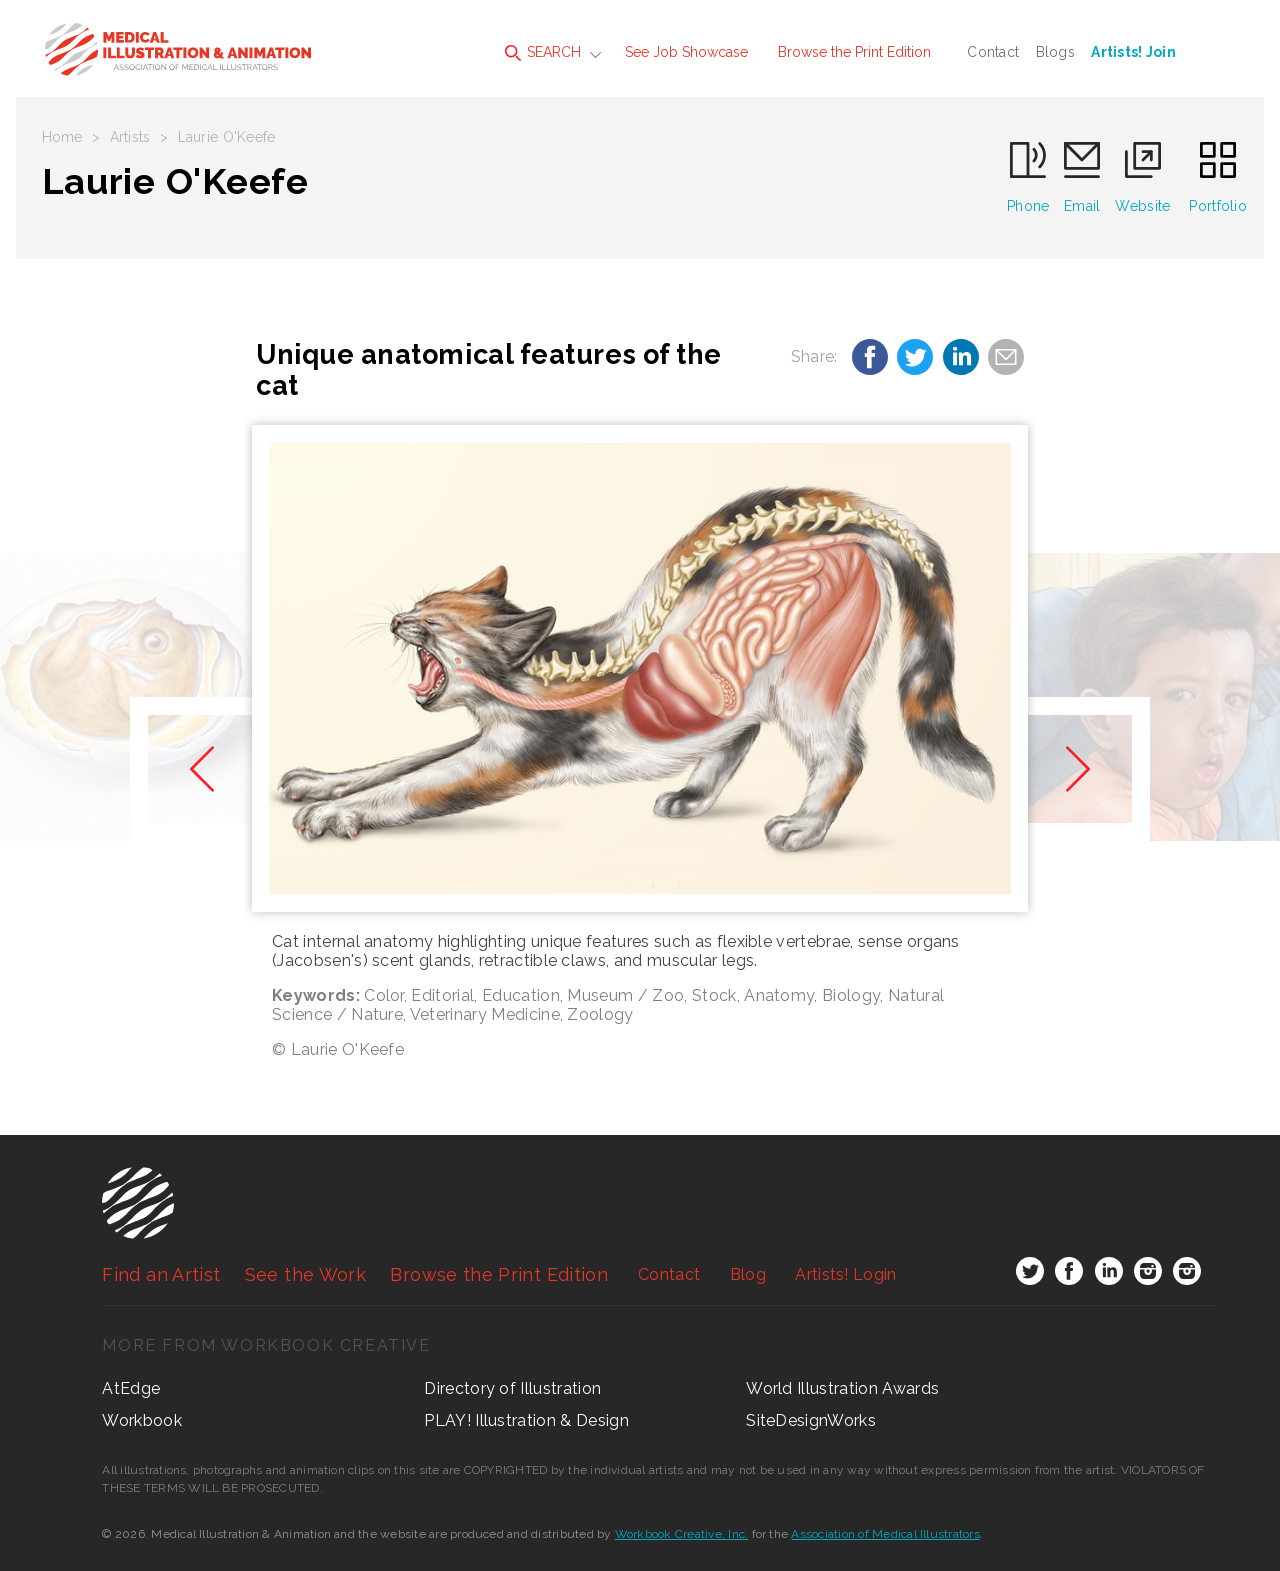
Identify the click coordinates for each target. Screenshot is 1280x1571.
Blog (748, 1274)
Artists (130, 137)
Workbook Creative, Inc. (682, 1534)
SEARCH (543, 52)
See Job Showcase (686, 52)
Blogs (1055, 52)
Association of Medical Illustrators (885, 1534)
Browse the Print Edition (854, 52)
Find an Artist (161, 1274)
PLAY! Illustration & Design (526, 1420)
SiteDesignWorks (811, 1420)
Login (845, 1274)
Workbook (142, 1420)
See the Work (305, 1274)
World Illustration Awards (842, 1388)
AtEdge (131, 1388)
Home (62, 137)
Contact (993, 52)
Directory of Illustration (512, 1388)
